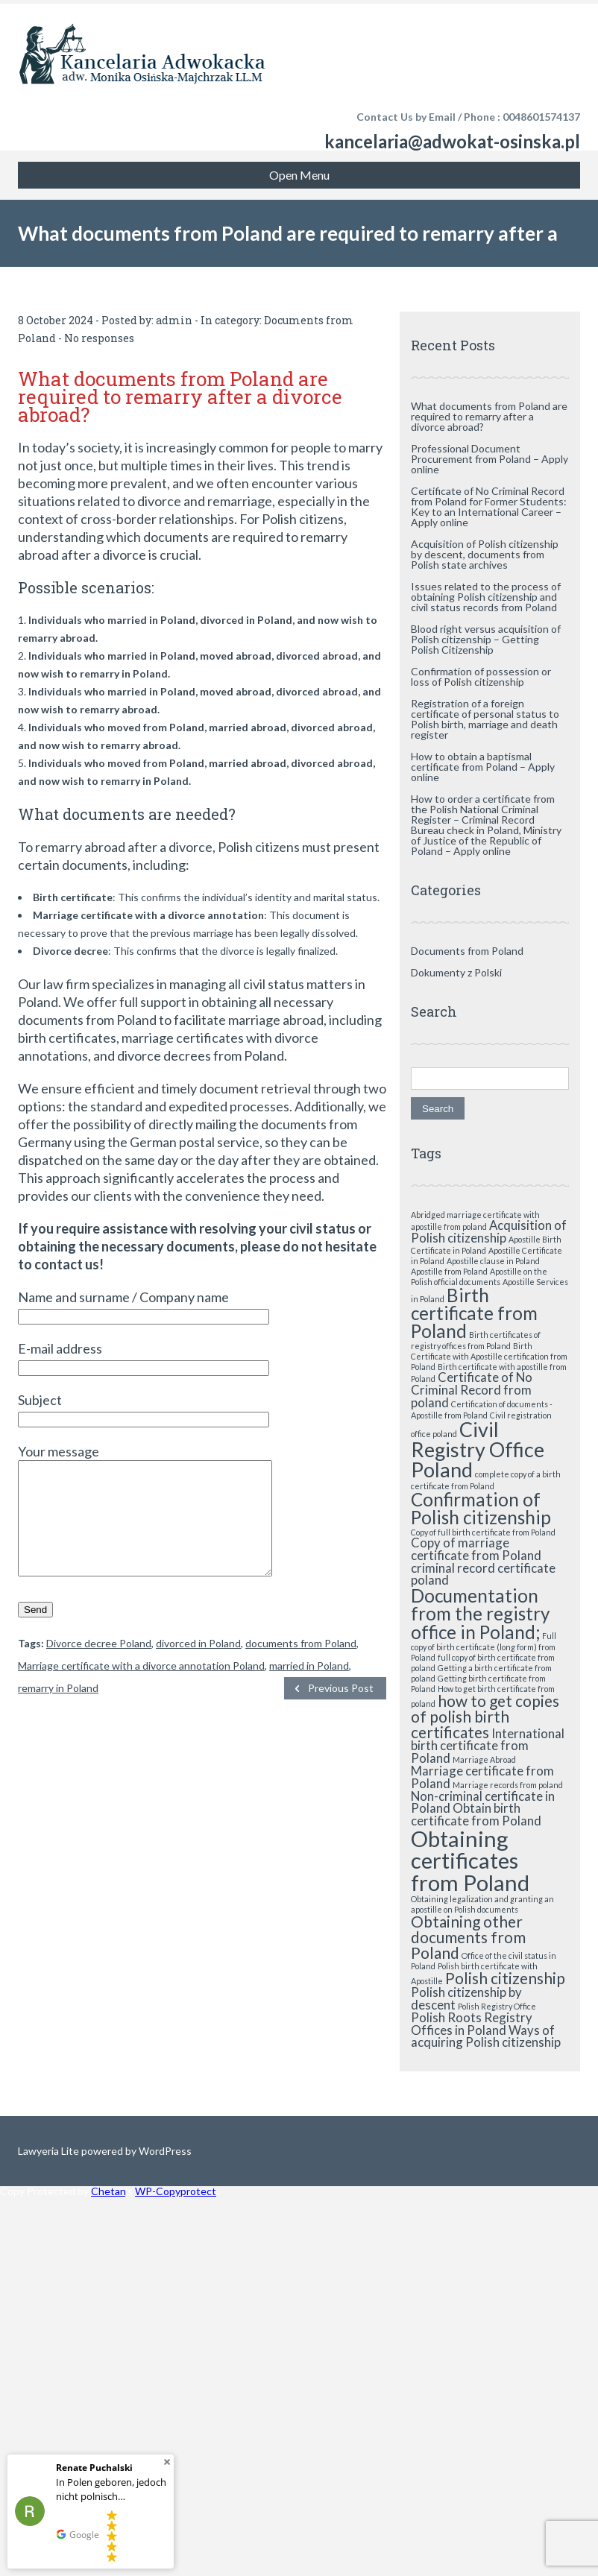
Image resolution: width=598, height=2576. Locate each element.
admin (174, 320)
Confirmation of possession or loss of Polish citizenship (481, 676)
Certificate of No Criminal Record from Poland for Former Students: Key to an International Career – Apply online (489, 506)
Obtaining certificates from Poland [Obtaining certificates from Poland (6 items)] (470, 1860)
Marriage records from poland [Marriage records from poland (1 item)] (508, 1785)
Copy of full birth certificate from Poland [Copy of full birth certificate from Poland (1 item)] (483, 1532)
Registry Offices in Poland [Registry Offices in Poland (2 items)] (471, 2024)
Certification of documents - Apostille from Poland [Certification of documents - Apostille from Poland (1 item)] (482, 1409)
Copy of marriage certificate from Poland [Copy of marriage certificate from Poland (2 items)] (476, 1549)
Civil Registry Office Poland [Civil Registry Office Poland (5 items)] (477, 1449)
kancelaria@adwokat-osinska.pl (452, 141)
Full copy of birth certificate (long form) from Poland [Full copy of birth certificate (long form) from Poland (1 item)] (483, 1646)
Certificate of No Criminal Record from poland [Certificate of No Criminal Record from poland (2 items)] (471, 1389)
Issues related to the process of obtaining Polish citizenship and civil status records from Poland (486, 596)
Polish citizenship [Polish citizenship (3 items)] (505, 1978)
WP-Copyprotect (175, 2191)
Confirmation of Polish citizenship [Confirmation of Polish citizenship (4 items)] (481, 1508)
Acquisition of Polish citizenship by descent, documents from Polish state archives (484, 554)
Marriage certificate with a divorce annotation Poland (141, 1688)
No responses (99, 338)
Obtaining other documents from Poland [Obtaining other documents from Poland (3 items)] (468, 1937)
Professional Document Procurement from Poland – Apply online (489, 459)
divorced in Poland (198, 1665)
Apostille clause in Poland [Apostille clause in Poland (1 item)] (493, 1261)
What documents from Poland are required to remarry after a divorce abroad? (489, 416)
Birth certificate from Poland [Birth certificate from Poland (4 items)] (474, 1313)
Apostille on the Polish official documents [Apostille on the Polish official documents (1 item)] (479, 1276)
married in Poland (309, 1688)
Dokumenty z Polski (456, 972)
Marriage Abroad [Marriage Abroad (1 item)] (484, 1759)
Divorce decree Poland (98, 1665)
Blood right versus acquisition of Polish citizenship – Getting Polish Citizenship (486, 639)
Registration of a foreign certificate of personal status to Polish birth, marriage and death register (485, 719)
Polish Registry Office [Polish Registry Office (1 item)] (497, 2006)
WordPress (164, 2150)
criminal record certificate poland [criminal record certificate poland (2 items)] (483, 1574)
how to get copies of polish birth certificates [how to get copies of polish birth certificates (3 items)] (485, 1716)
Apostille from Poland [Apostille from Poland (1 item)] (449, 1271)
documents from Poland (300, 1665)
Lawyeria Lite (49, 2150)
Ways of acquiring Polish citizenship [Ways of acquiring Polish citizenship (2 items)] (486, 2036)
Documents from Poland (467, 950)
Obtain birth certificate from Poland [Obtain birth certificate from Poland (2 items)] (476, 1814)
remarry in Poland (58, 1710)
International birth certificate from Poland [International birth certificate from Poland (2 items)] (487, 1746)
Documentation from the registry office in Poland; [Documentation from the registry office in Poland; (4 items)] (480, 1614)
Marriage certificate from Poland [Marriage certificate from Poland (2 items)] (482, 1777)
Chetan (108, 2191)
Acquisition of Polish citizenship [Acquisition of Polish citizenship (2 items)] (489, 1231)
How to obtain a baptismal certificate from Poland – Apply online (483, 766)
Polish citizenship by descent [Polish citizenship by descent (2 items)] (466, 1998)
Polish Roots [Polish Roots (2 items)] (446, 2017)
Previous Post (341, 1710)
